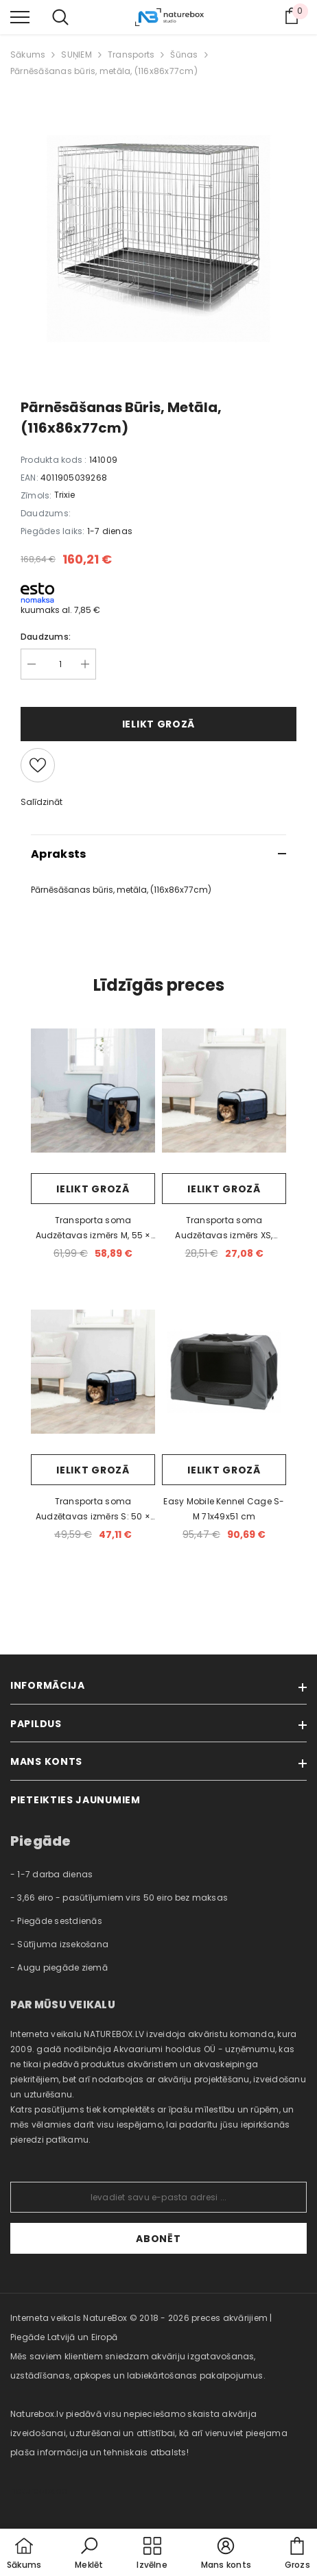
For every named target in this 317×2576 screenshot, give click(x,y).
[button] (89, 2554)
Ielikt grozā (158, 724)
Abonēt (158, 2239)
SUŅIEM (76, 54)
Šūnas (184, 54)
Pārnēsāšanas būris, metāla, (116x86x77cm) (104, 71)
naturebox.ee (38, 2490)
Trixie (64, 495)
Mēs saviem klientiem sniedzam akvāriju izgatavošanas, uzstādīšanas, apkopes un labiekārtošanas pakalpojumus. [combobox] (138, 2365)
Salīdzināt (41, 802)
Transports (131, 54)
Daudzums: (46, 636)
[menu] (20, 16)
